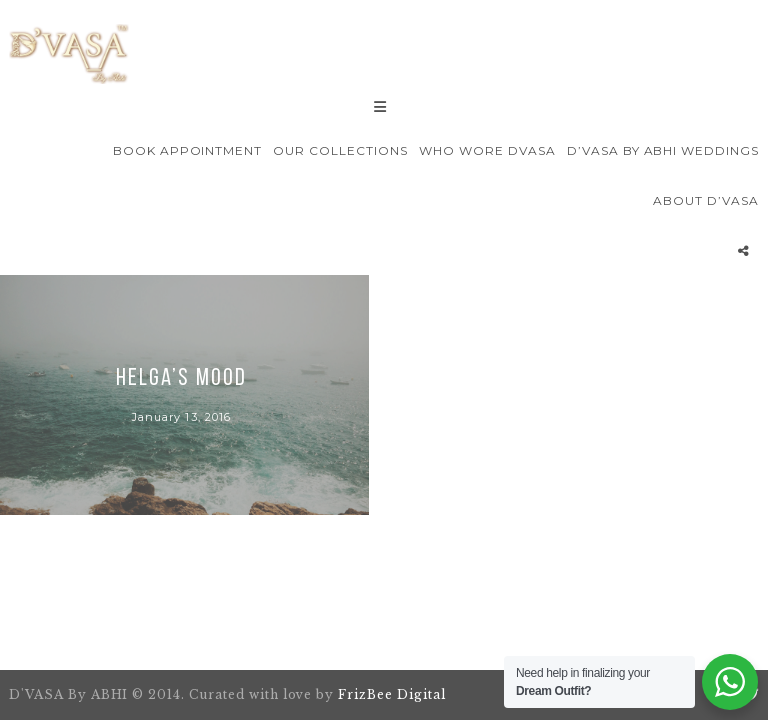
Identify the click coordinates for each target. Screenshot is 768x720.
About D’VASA (706, 200)
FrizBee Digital (391, 694)
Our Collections (340, 150)
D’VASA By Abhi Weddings (663, 150)
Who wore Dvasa (487, 150)
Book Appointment (187, 150)
